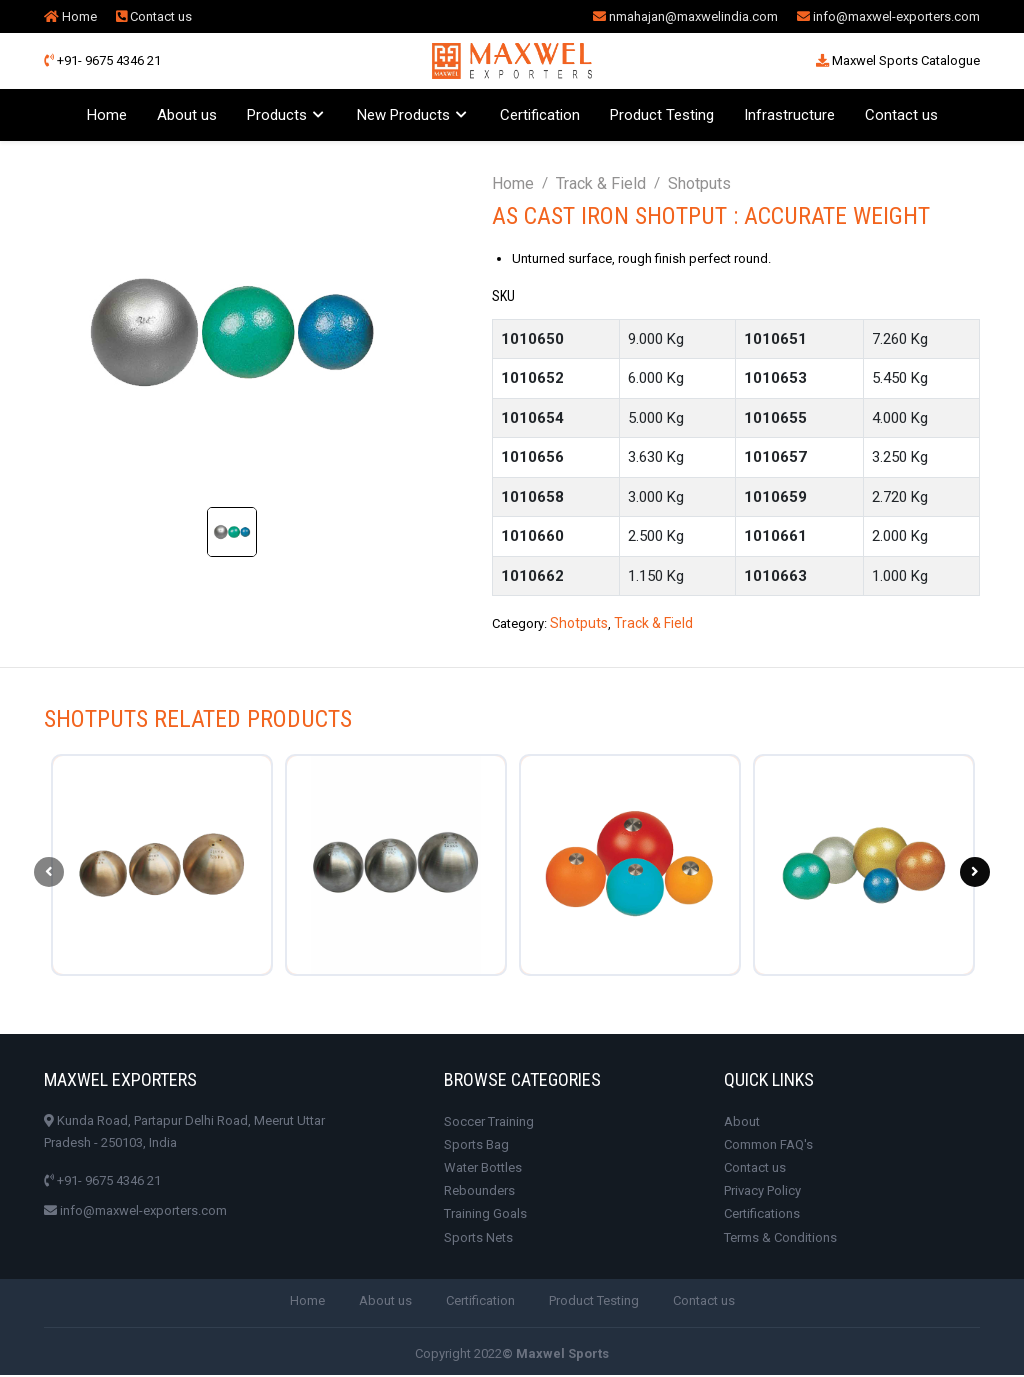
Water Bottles (483, 1170)
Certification (540, 115)
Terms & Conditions (780, 1239)
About (742, 1123)
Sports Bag (476, 1146)
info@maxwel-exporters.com (888, 16)
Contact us (154, 16)
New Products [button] (403, 115)
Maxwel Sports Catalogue (898, 60)
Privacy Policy (762, 1193)
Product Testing (662, 115)
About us (187, 115)
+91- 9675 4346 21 (102, 60)
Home (70, 16)
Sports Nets (478, 1239)
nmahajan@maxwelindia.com (685, 16)
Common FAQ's (768, 1146)
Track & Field (601, 183)
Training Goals (485, 1216)
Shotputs (699, 183)
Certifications (762, 1216)
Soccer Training (489, 1123)
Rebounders (479, 1193)
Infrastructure (789, 115)
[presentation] (49, 873)
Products (277, 115)
